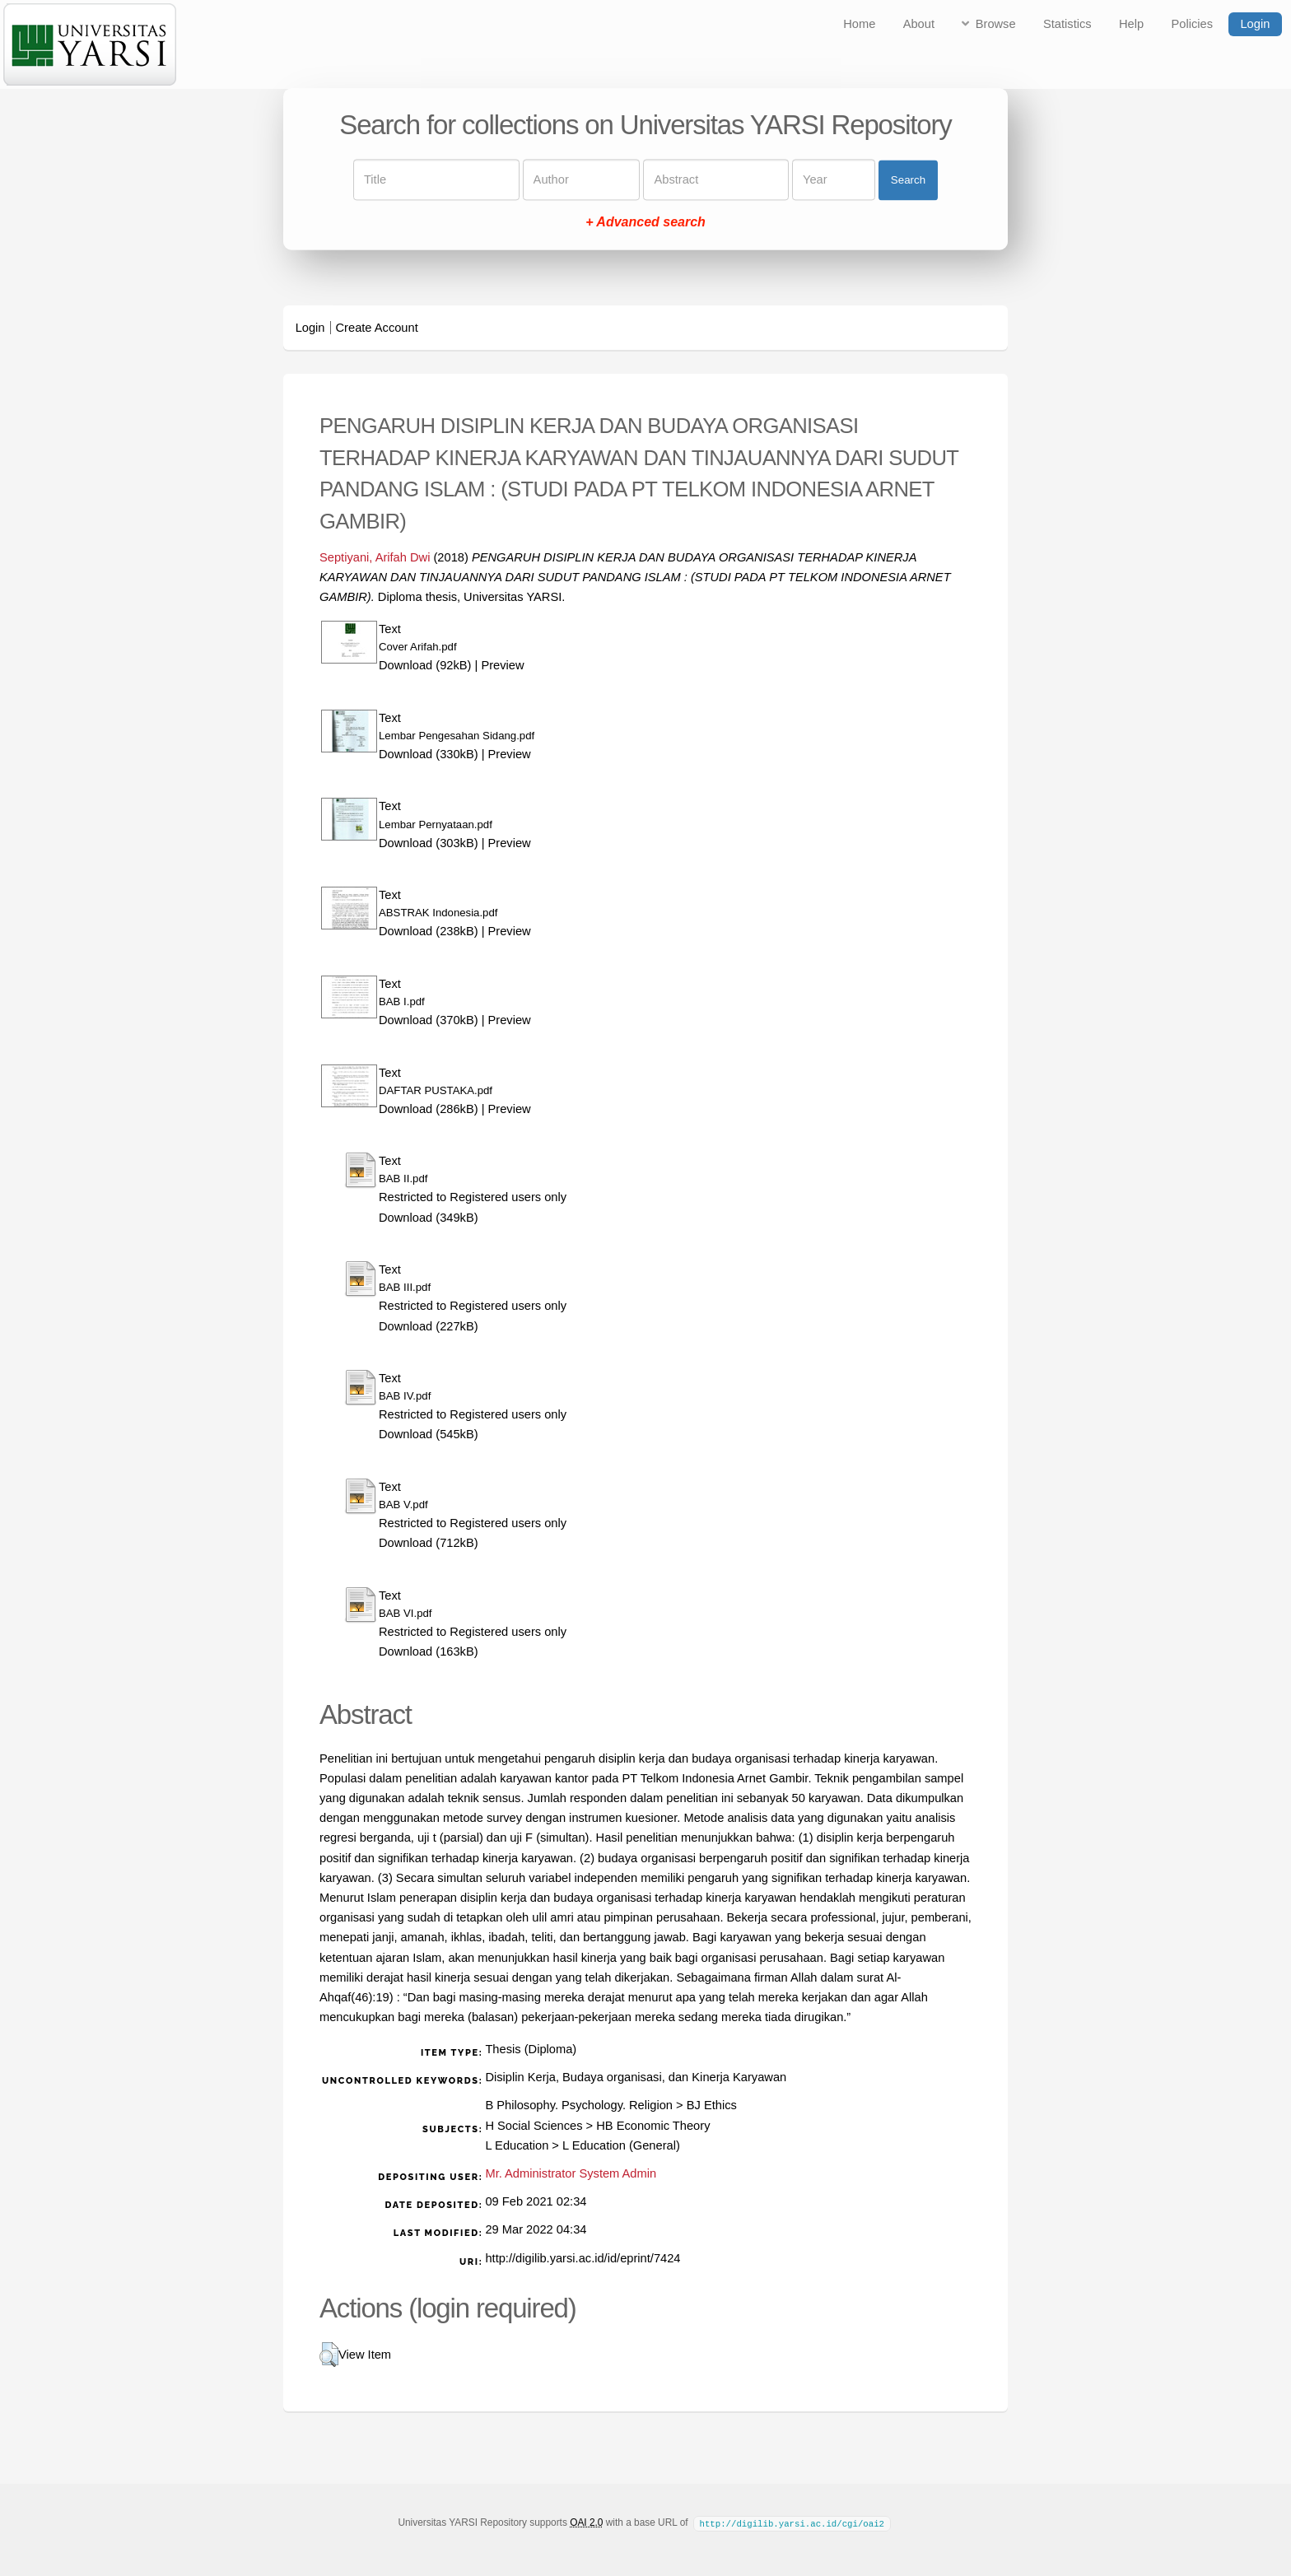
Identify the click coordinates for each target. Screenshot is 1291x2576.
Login (1255, 23)
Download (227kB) (428, 1326)
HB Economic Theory (653, 2125)
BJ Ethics (712, 2105)
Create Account (377, 327)
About (918, 23)
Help (1131, 23)
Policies (1193, 23)
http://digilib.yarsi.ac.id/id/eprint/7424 (582, 2258)
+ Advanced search (645, 223)
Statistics (1067, 23)
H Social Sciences (533, 2125)
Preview (502, 665)
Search (908, 180)
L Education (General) (621, 2145)
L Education (516, 2145)
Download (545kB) (428, 1434)
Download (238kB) (428, 931)
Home (859, 23)
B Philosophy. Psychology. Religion (579, 2105)
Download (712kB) (428, 1542)
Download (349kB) (428, 1217)
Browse (996, 23)
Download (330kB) (428, 754)
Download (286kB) (428, 1109)
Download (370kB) (428, 1020)
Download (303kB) (428, 843)
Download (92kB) (425, 665)
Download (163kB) (428, 1651)
